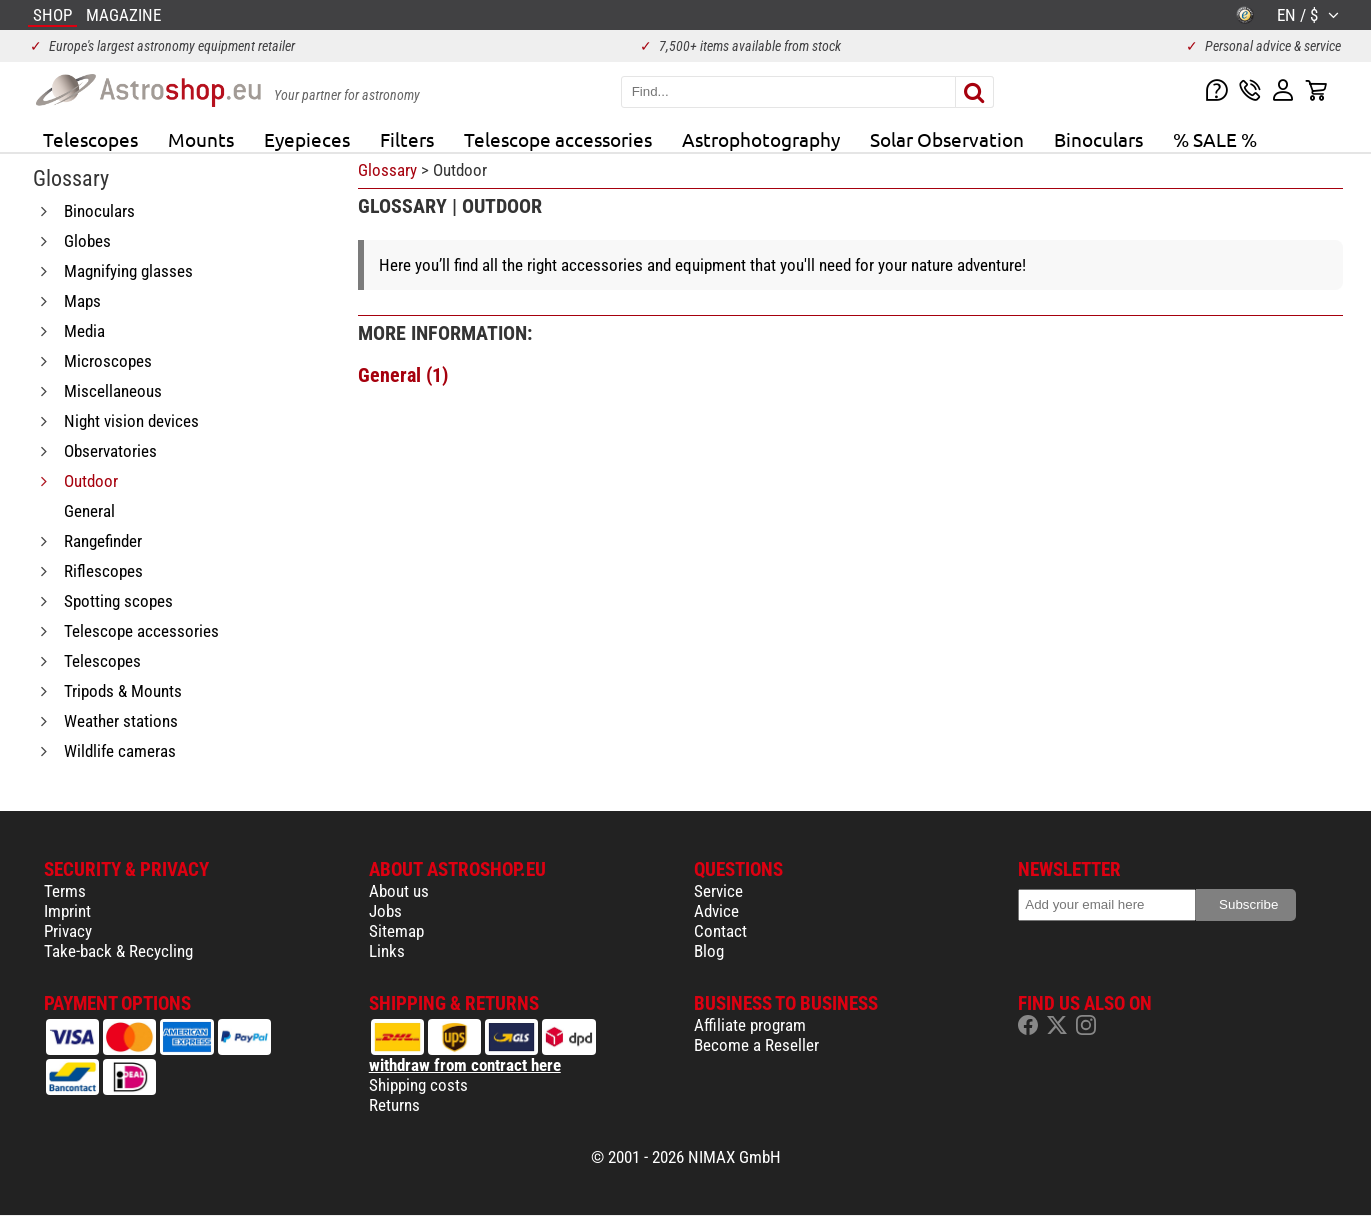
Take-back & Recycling (118, 951)
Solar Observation (947, 139)
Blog (709, 951)
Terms (65, 891)
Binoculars (1098, 139)
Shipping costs (418, 1085)
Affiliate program (750, 1025)
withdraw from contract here (465, 1065)
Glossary (387, 170)
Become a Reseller (756, 1045)
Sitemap (396, 931)
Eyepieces (307, 139)
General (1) (403, 375)
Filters (407, 139)
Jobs (385, 911)
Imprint (67, 911)
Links (387, 951)
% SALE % (1215, 139)
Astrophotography (761, 139)
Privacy (68, 931)
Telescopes (90, 139)
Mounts (201, 139)
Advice (716, 911)
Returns (394, 1105)
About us (399, 891)
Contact (720, 931)
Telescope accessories (558, 139)
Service (718, 891)
